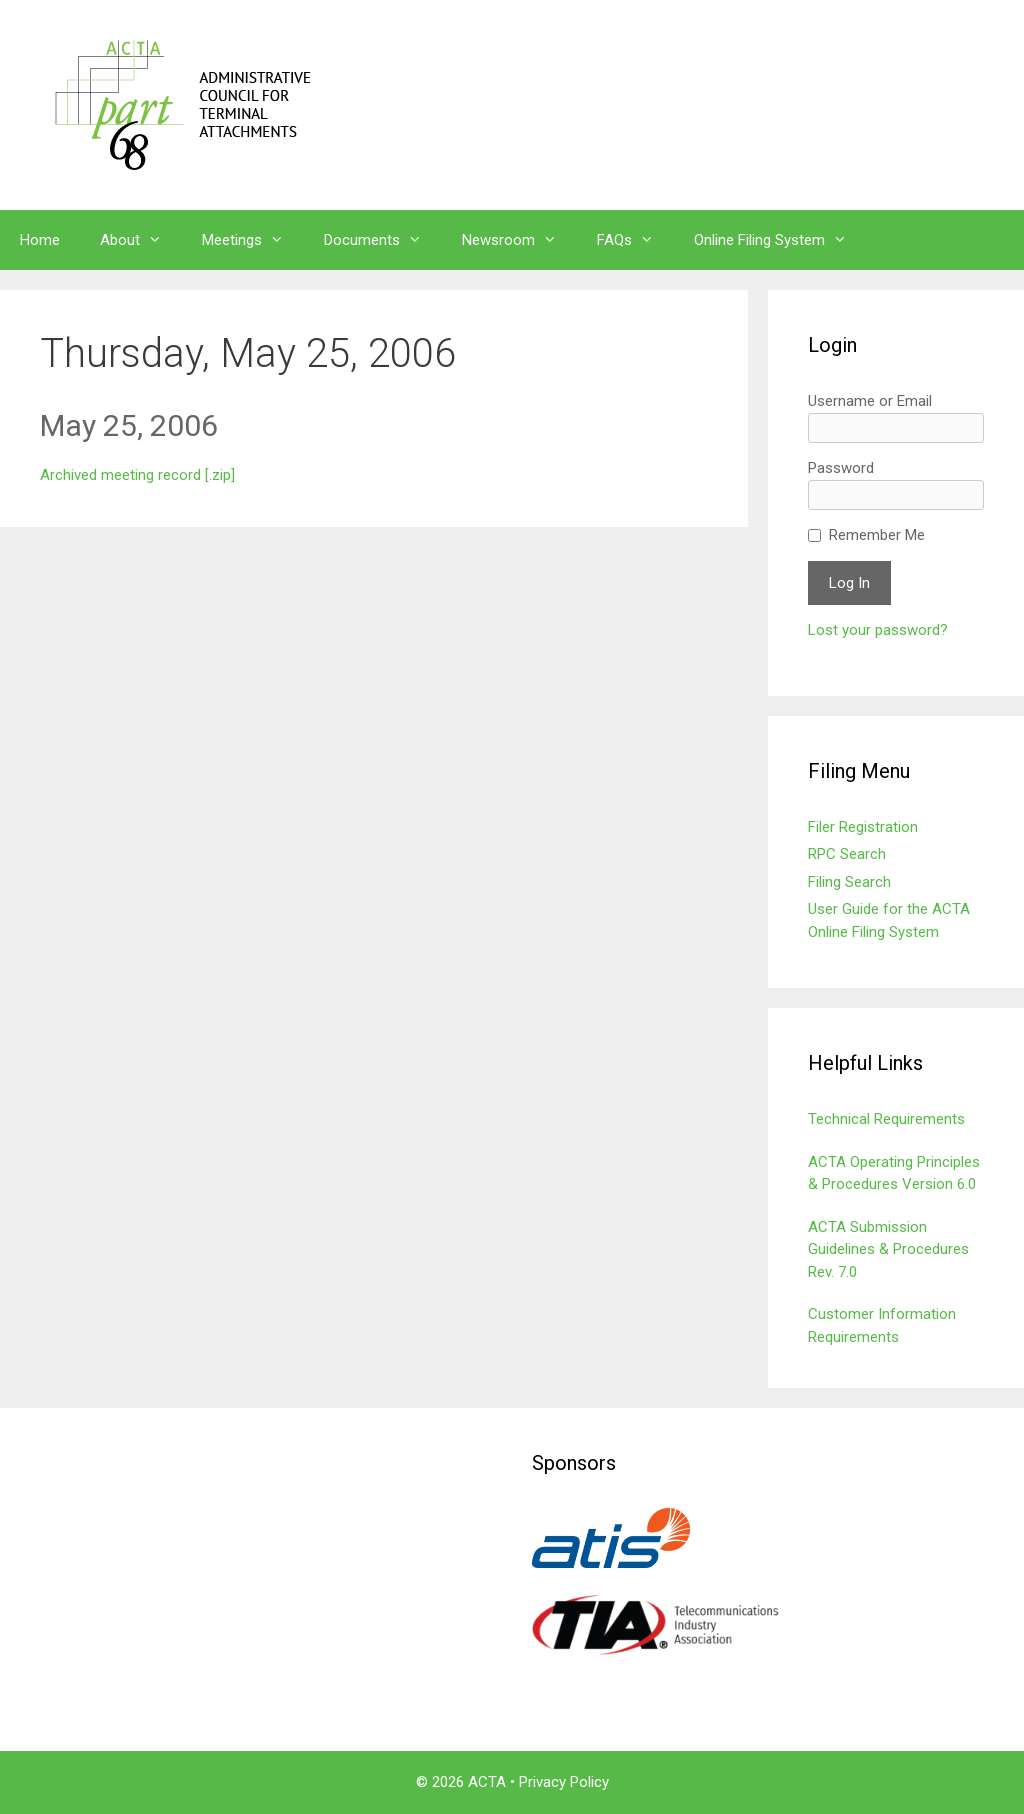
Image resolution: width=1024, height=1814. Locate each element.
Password (841, 468)
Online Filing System (780, 240)
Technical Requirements (886, 1119)
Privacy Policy (564, 1782)
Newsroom (519, 240)
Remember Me (877, 535)
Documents (383, 240)
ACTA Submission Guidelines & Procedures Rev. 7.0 (888, 1249)
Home (40, 240)
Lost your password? (878, 630)
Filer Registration (863, 827)
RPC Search (847, 854)
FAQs (635, 240)
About (141, 240)
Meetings (253, 240)
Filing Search (849, 882)
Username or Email (870, 401)
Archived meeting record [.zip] (137, 475)
